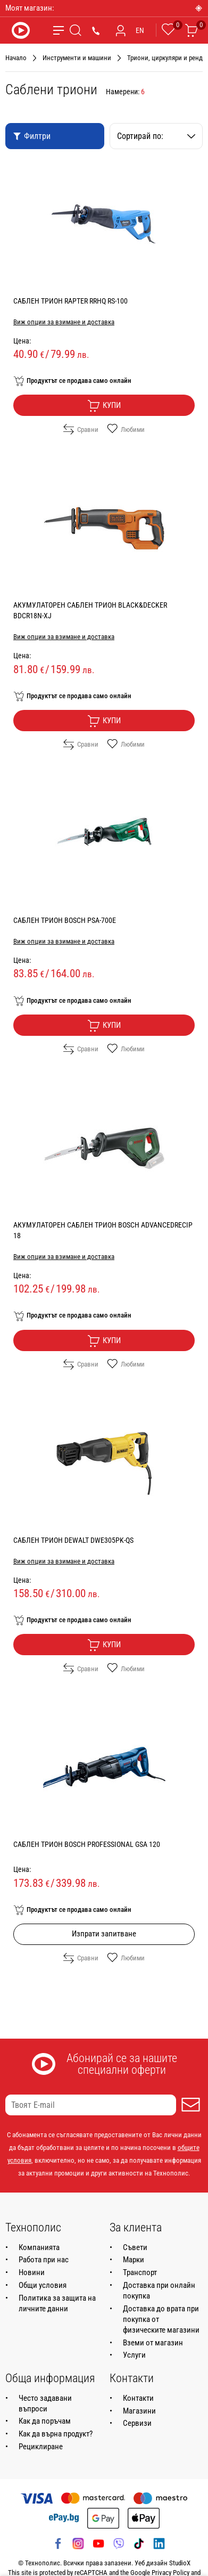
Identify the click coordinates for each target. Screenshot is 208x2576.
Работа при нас (44, 2259)
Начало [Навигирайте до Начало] (16, 58)
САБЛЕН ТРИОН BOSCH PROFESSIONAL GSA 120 (86, 1844)
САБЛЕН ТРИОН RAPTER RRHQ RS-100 (70, 301)
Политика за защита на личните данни (57, 2303)
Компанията (39, 2247)
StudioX (179, 2563)
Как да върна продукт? (56, 2434)
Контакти (138, 2398)
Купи (104, 405)
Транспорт (140, 2272)
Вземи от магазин (153, 2343)
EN (140, 30)
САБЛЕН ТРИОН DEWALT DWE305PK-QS (73, 1540)
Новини (32, 2272)
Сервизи (137, 2423)
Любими (126, 429)
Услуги (134, 2355)
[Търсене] (75, 30)
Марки (133, 2259)
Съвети (135, 2247)
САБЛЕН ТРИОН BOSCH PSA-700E (64, 920)
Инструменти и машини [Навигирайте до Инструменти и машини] (77, 58)
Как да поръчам (45, 2421)
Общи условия (42, 2285)
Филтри (32, 136)
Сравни (80, 429)
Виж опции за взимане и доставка (63, 322)
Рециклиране (41, 2446)
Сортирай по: (156, 136)
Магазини (139, 2411)
